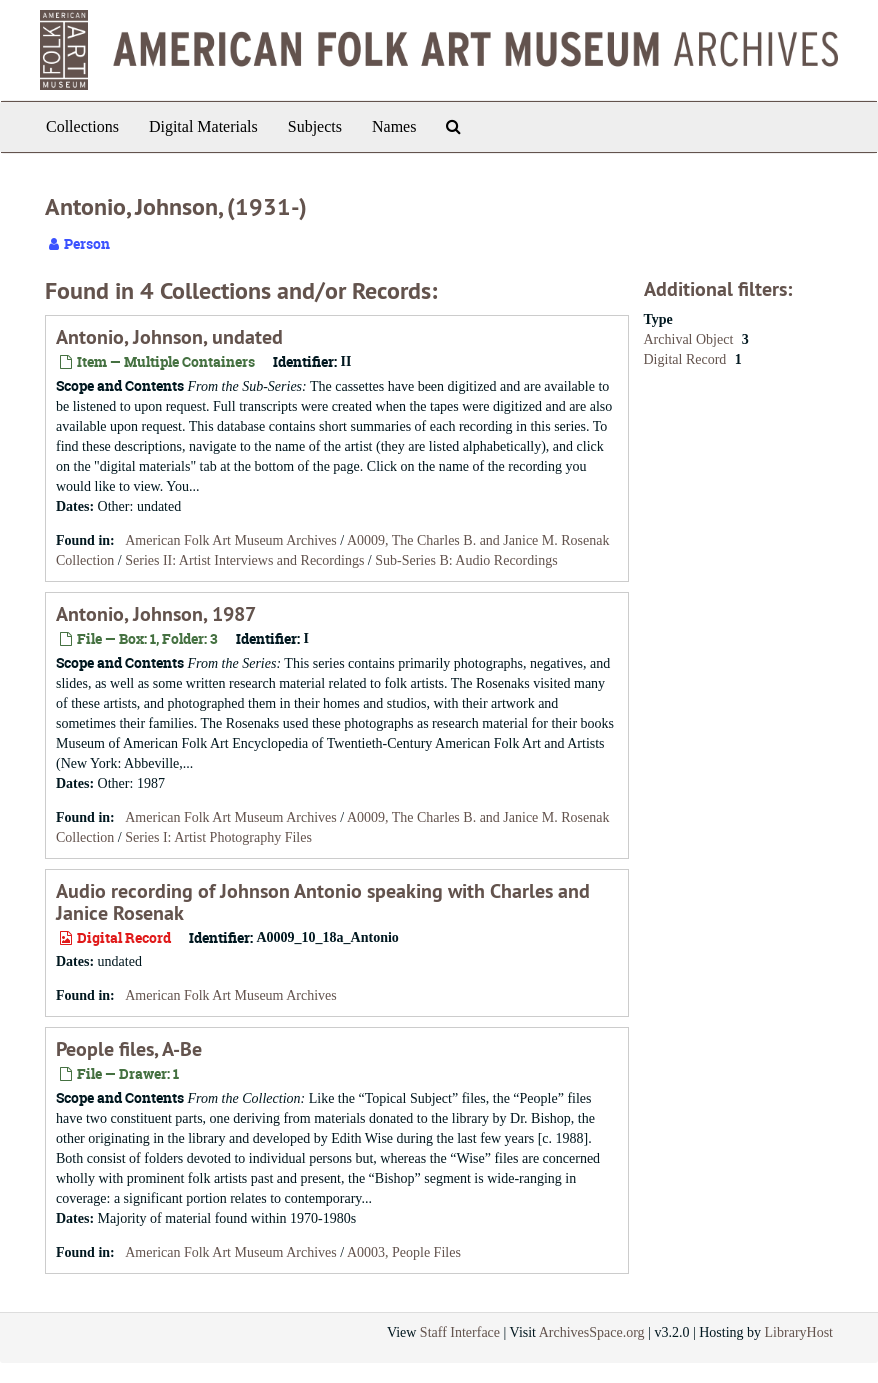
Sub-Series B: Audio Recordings (466, 560)
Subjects (315, 126)
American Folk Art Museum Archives (231, 540)
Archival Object (690, 339)
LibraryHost (799, 1332)
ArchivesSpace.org (592, 1332)
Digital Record (687, 359)
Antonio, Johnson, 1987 (156, 614)
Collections (82, 126)
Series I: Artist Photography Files (218, 837)
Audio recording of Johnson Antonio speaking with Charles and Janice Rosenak (323, 902)
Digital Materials (203, 126)
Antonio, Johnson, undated (169, 337)
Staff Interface (460, 1332)
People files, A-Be (129, 1049)
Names (394, 126)
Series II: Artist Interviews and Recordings (244, 560)
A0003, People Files (404, 1252)
